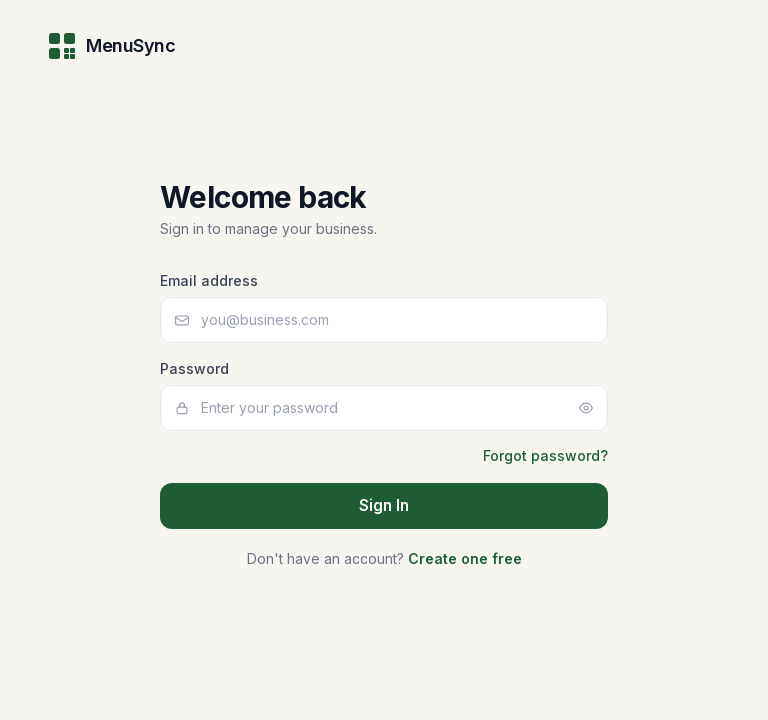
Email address (209, 280)
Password (194, 368)
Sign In (384, 505)
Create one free (465, 558)
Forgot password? (545, 455)
